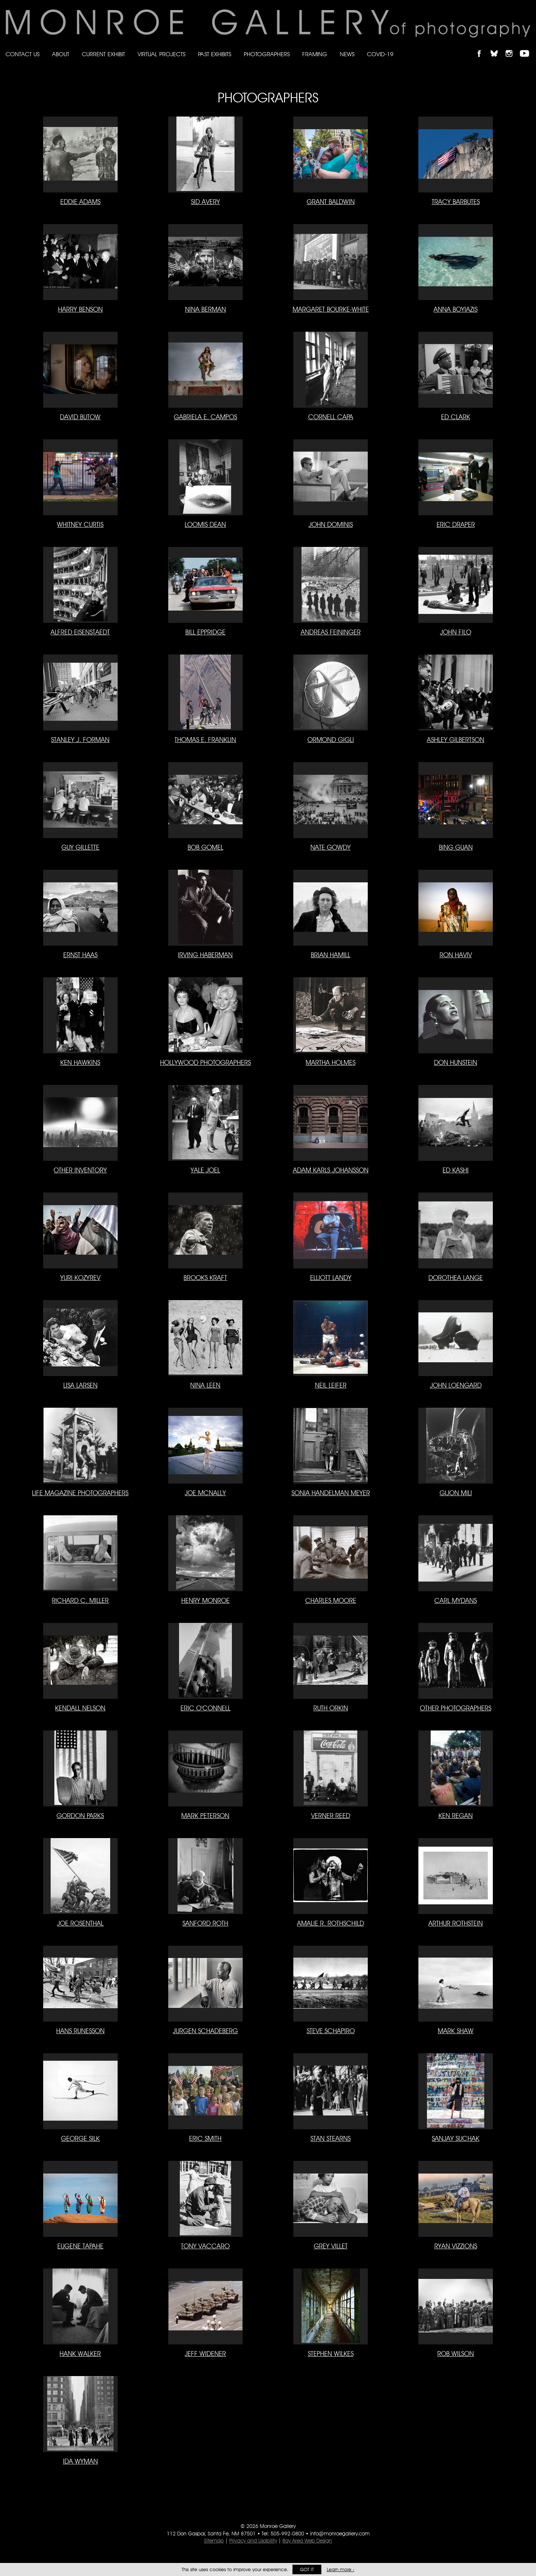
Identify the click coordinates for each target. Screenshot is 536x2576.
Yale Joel (205, 1170)
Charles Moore (330, 1600)
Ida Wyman (80, 2461)
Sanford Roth (205, 1923)
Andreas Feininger (331, 632)
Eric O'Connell (205, 1708)
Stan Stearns (330, 2138)
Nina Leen (205, 1385)
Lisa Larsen (80, 1385)
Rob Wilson (455, 2353)
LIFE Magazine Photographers (80, 1493)
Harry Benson (80, 309)
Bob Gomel (205, 847)
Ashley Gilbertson (455, 739)
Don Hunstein (455, 1062)
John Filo (455, 632)
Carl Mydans (455, 1600)
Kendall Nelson (80, 1708)
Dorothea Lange (455, 1277)
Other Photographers (455, 1708)
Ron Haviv (456, 955)
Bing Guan (456, 847)
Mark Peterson (205, 1815)
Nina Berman (205, 309)
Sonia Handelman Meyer (330, 1493)
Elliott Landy (330, 1277)
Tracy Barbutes (456, 202)
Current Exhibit (103, 54)
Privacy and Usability (253, 2541)
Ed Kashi (456, 1170)
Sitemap (214, 2541)
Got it (307, 2569)
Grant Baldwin (331, 202)
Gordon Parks (80, 1815)
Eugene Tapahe (80, 2246)
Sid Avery (205, 202)
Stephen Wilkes (331, 2353)
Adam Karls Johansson (330, 1170)
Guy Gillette (80, 847)
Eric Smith (205, 2138)
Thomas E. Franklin (205, 739)
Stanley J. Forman (80, 739)
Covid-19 (380, 54)
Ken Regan (455, 1815)
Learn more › (340, 2569)
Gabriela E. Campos (205, 417)
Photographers (267, 54)
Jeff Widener (205, 2353)
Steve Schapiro (331, 2031)
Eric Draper (456, 524)
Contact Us (22, 54)
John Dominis (331, 524)
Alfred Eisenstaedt (80, 632)
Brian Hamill (330, 955)
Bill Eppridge (205, 632)
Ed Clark (455, 417)
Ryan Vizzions (455, 2246)
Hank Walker (80, 2353)
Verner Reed (330, 1815)
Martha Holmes (330, 1062)
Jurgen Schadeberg (205, 2031)
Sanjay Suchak (455, 2138)
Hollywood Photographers (205, 1062)
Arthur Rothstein (455, 1923)
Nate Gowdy (330, 847)
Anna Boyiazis (456, 309)
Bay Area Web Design (307, 2541)
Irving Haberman (205, 955)
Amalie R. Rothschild (330, 1923)
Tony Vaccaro (205, 2246)
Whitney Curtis (80, 524)
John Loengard (456, 1385)
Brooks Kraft (205, 1277)
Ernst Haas (80, 955)
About (60, 54)
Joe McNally (205, 1493)
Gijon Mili (456, 1493)
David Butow (80, 417)
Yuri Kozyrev (80, 1277)
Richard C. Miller (80, 1600)
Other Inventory (80, 1170)
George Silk (80, 2138)
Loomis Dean (205, 524)
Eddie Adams (80, 202)
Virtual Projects (161, 54)
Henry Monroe (205, 1600)
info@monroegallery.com (340, 2534)
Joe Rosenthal (80, 1923)
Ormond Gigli (330, 739)
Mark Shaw (455, 2031)
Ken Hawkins (80, 1062)
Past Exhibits (214, 54)
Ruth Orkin (330, 1708)
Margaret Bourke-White (331, 309)
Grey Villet (331, 2246)
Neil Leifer (331, 1385)
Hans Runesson (80, 2031)
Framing (314, 54)
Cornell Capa (330, 417)
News (347, 54)
